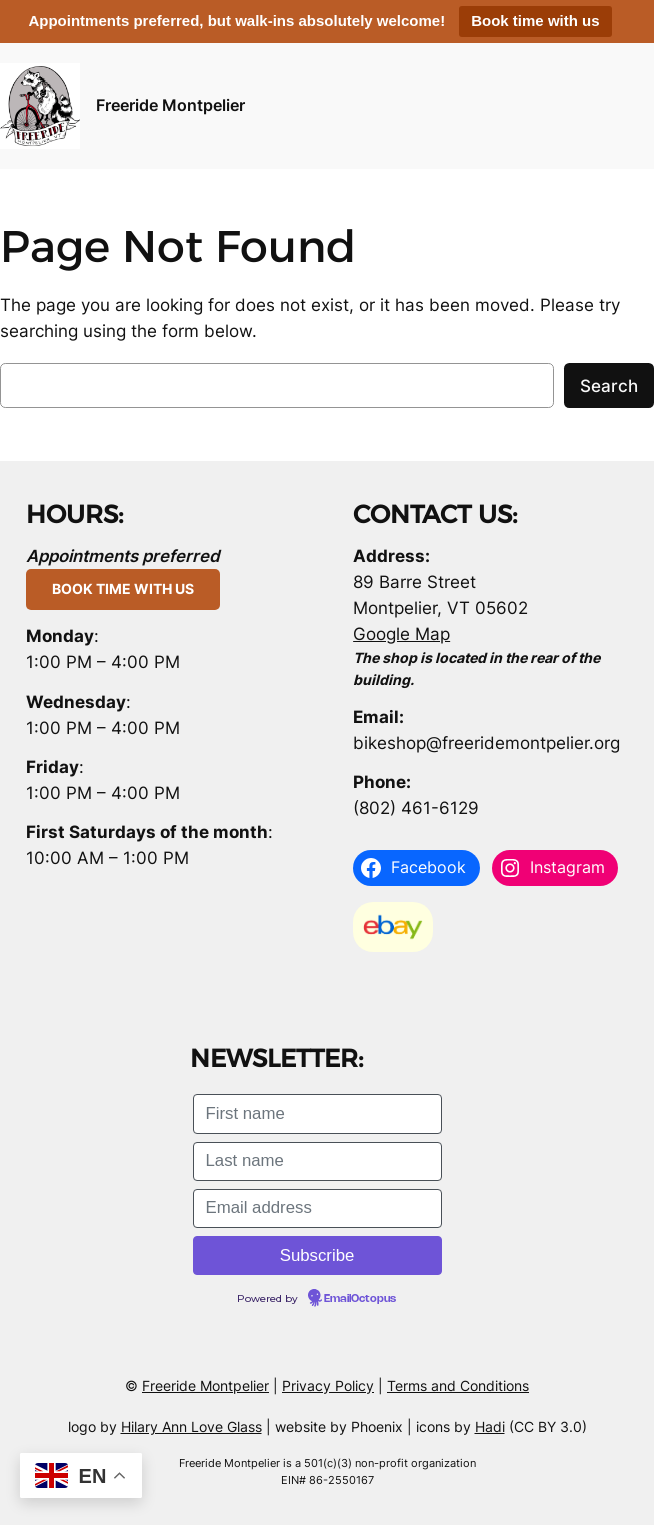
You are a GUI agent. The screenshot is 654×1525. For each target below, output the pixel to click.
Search (609, 386)
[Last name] (317, 1161)
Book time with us (535, 20)
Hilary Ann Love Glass (191, 1426)
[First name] (317, 1113)
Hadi (490, 1426)
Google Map (401, 634)
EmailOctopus (360, 1299)
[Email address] (317, 1208)
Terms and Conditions (458, 1385)
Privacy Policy (328, 1385)
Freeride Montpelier (170, 105)
